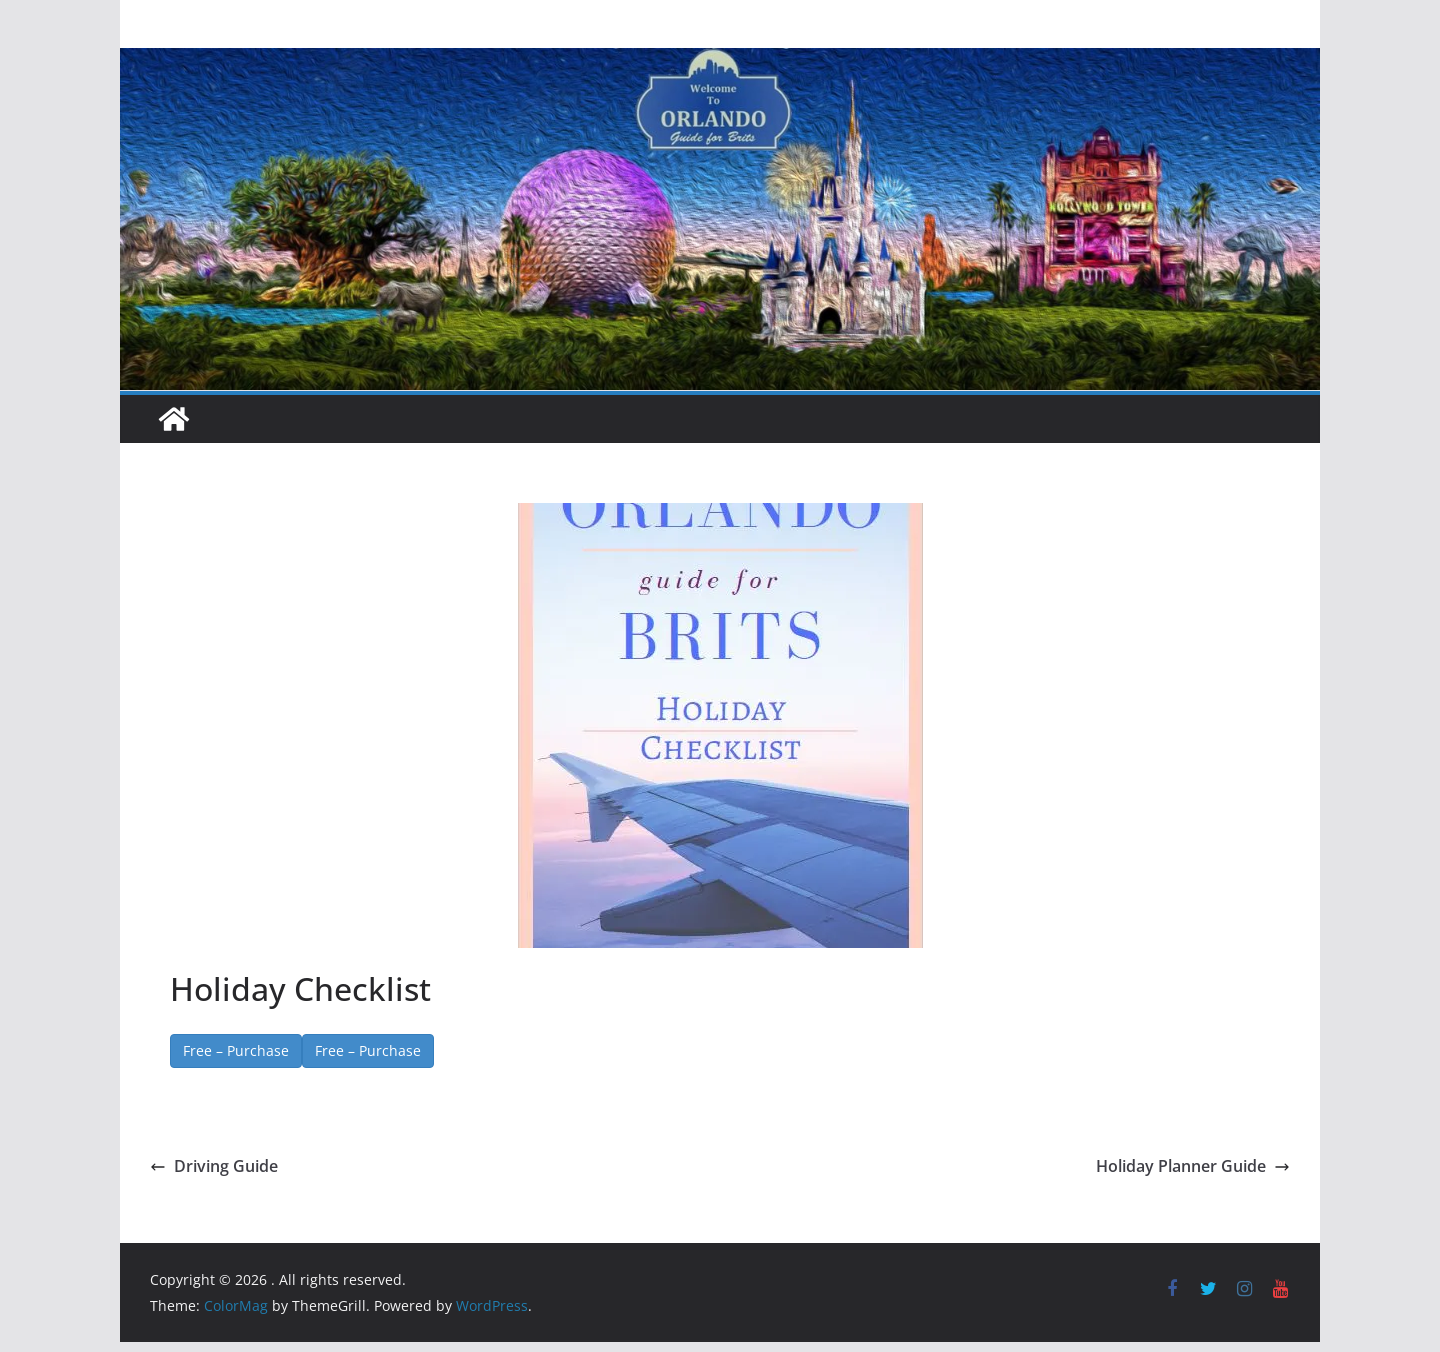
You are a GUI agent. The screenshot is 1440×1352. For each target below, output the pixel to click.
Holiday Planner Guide (1193, 1166)
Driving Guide (214, 1166)
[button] (720, 725)
